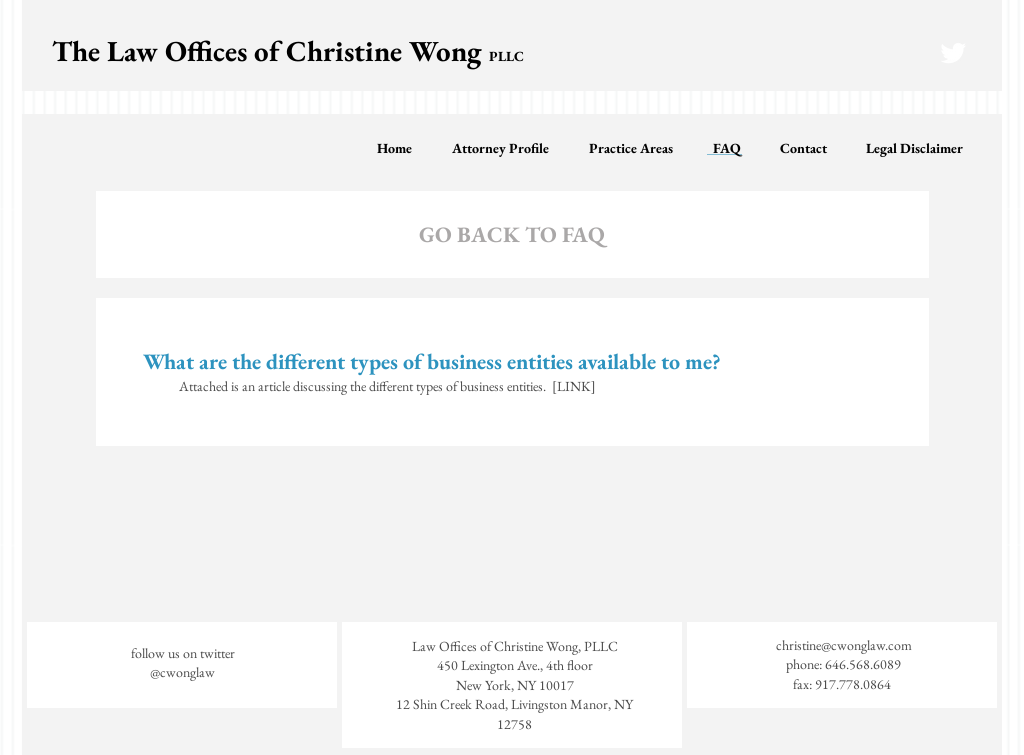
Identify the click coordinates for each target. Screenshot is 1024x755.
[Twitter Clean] (953, 53)
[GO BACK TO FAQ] (512, 236)
